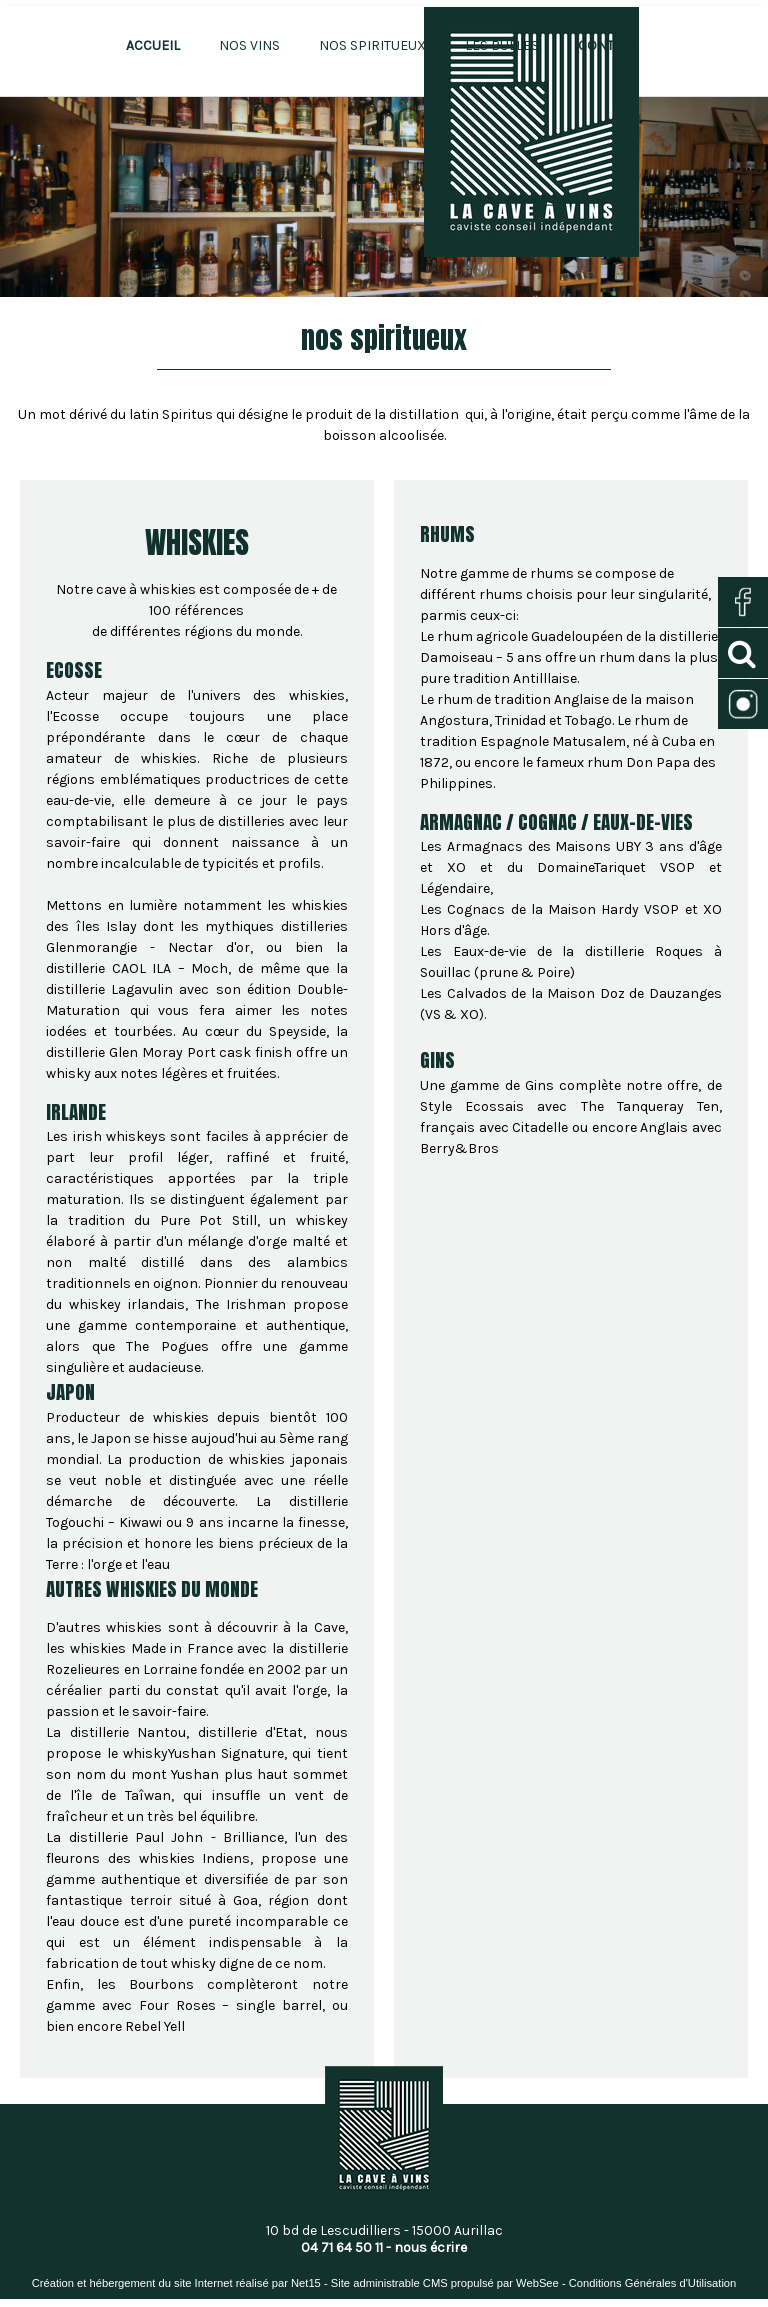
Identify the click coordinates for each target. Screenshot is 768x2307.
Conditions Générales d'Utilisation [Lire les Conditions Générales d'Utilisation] (653, 2283)
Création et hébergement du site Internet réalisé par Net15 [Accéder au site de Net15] (176, 2283)
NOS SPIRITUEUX (372, 45)
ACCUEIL (153, 45)
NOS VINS (249, 45)
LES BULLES (502, 45)
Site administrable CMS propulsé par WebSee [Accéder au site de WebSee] (445, 2283)
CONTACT (607, 45)
